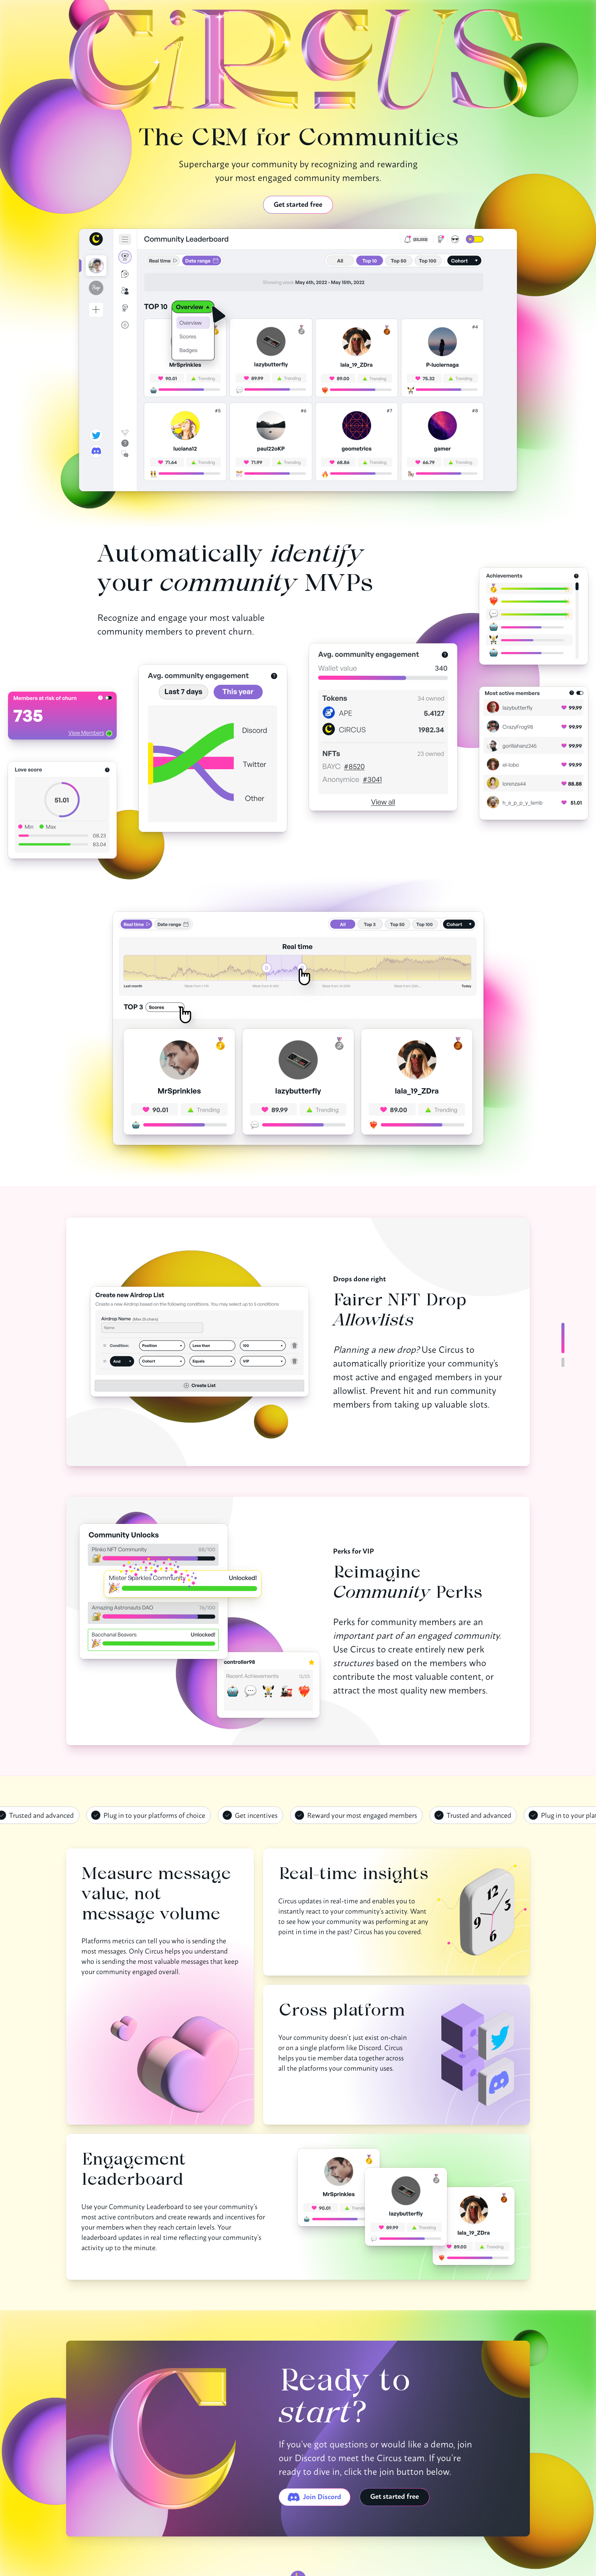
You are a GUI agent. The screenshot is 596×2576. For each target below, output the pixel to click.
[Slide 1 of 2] (562, 1362)
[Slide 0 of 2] (562, 1338)
